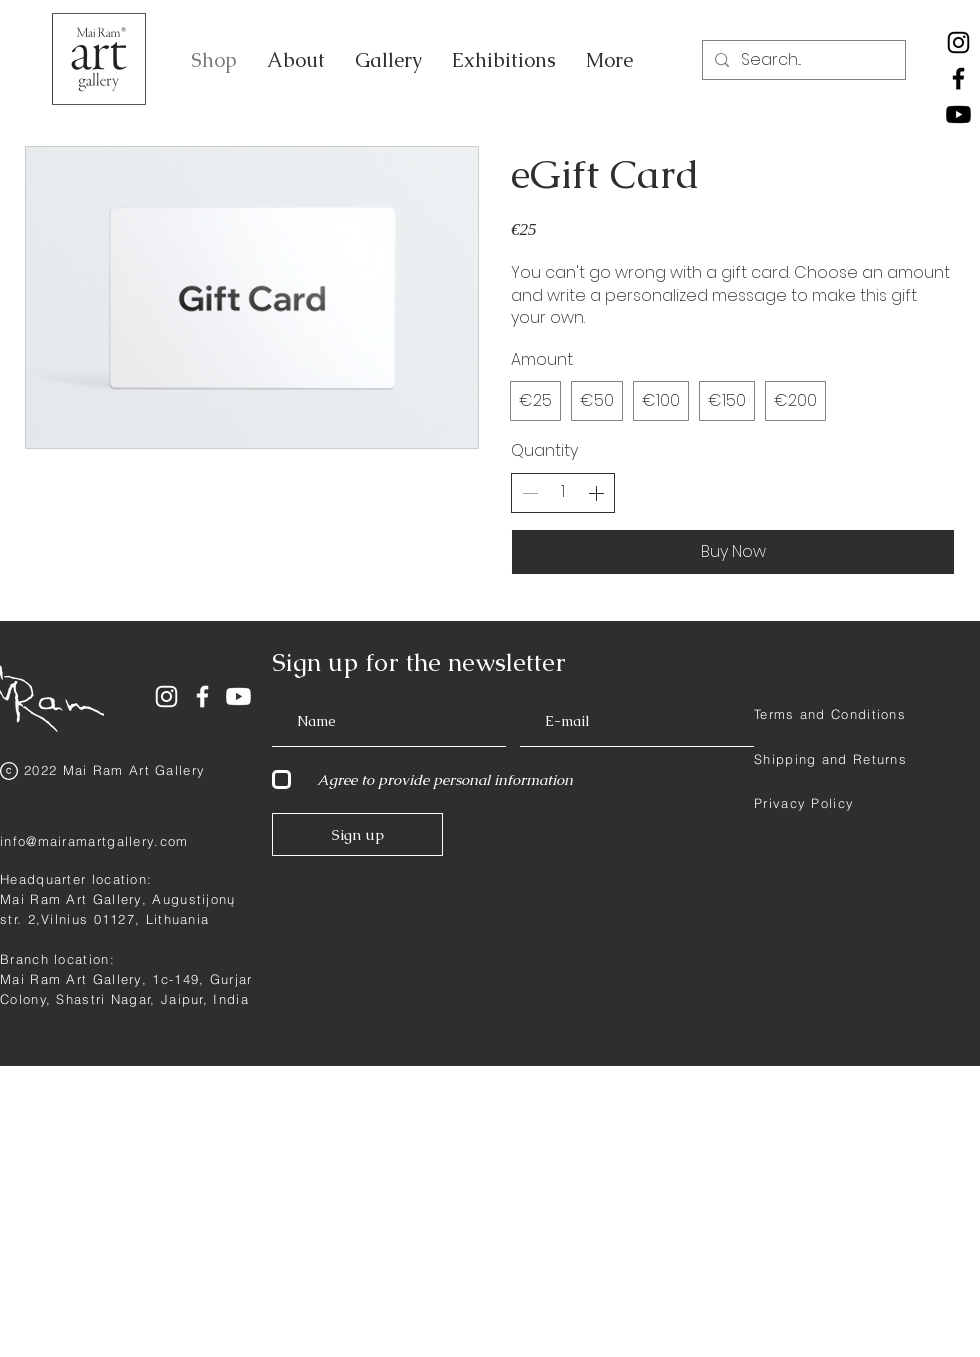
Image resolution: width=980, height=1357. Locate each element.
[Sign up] (357, 834)
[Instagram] (958, 42)
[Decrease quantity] (530, 493)
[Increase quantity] (596, 493)
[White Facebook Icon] (202, 696)
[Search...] (802, 60)
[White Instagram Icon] (166, 696)
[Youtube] (958, 114)
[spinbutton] (563, 492)
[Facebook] (958, 78)
